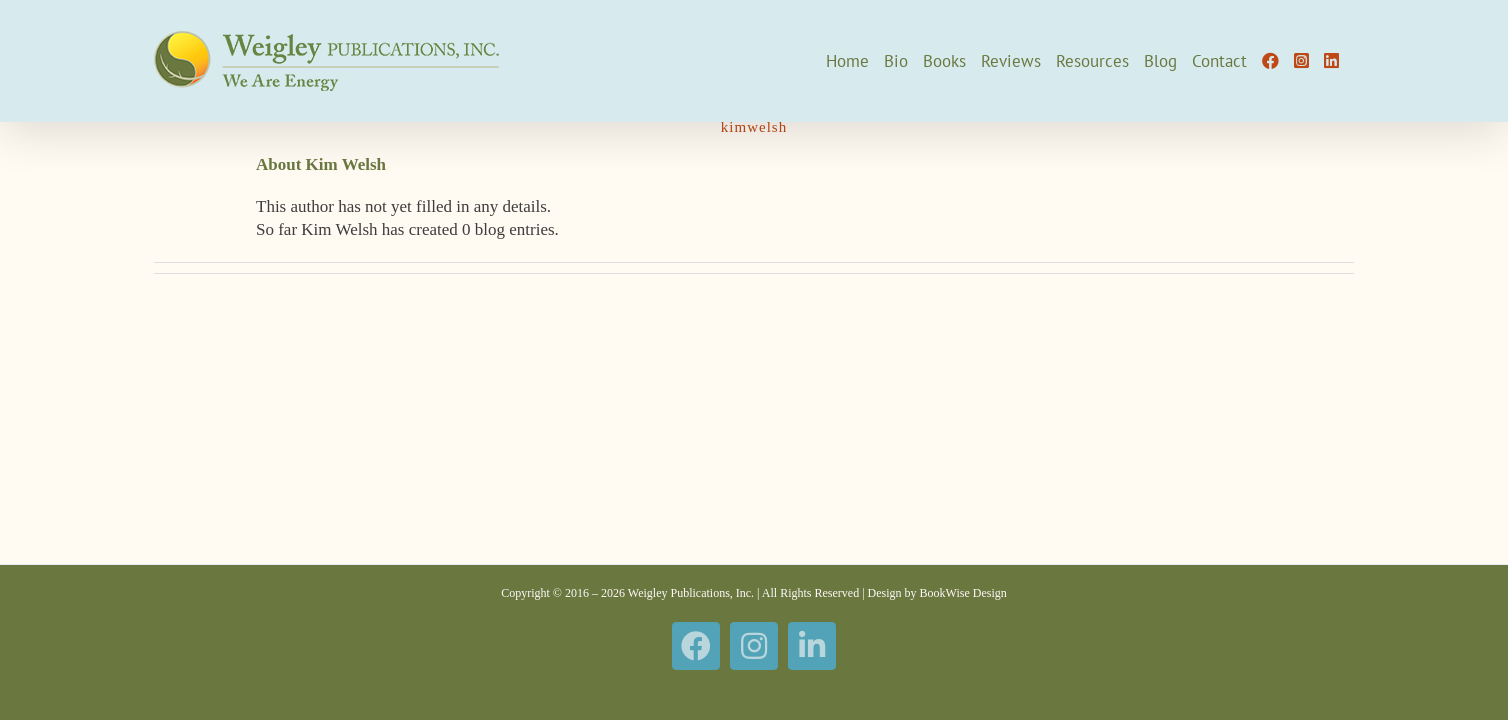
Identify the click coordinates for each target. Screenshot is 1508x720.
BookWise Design (963, 593)
